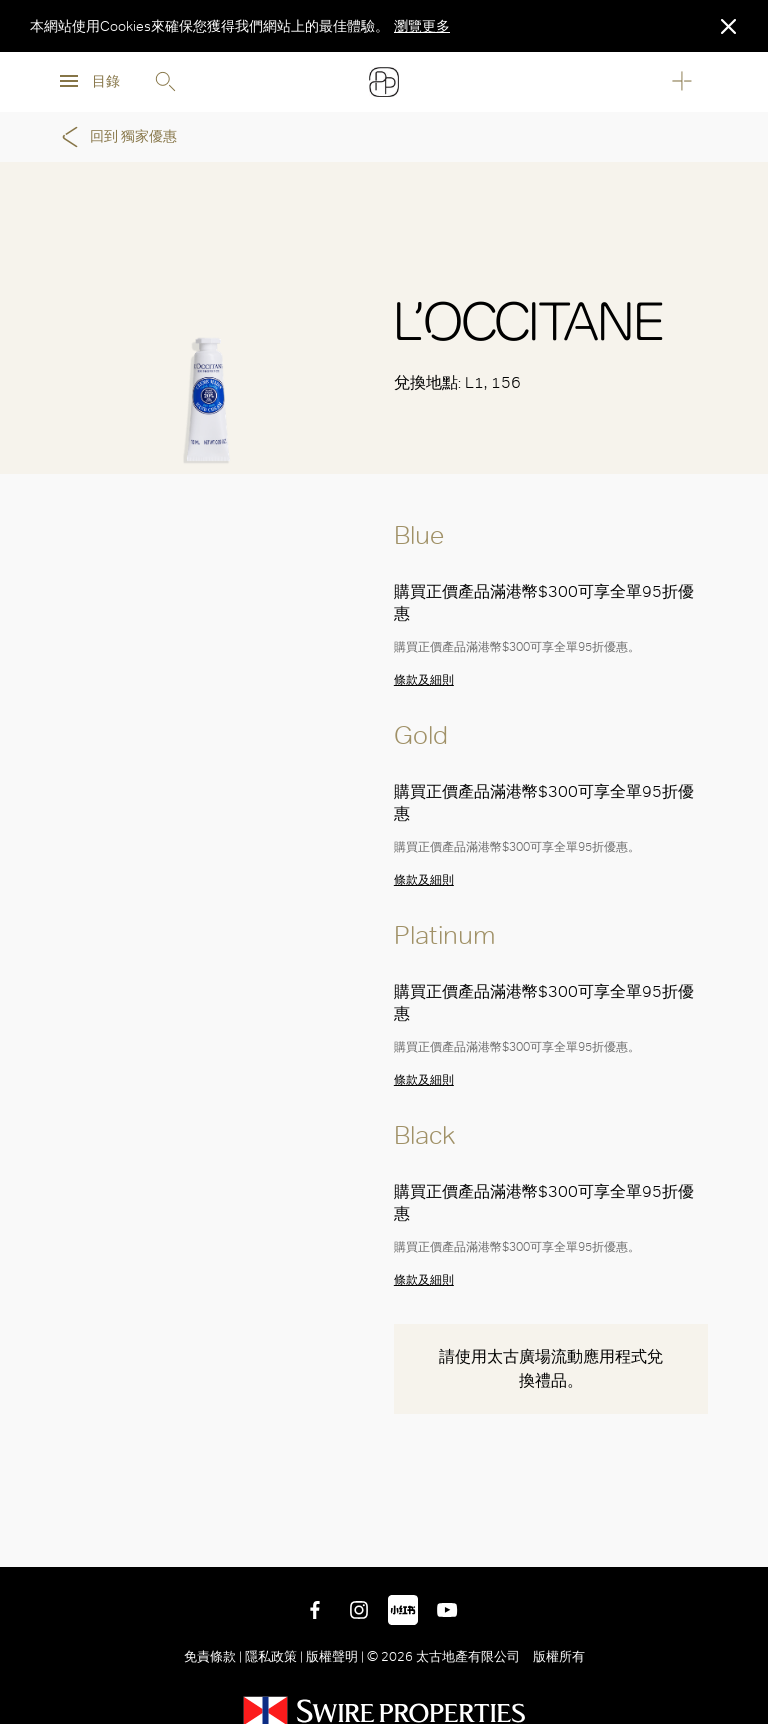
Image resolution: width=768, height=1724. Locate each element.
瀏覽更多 (422, 26)
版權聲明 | (335, 1656)
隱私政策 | (274, 1656)
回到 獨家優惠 (116, 137)
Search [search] (165, 82)
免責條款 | (214, 1656)
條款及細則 (424, 680)
